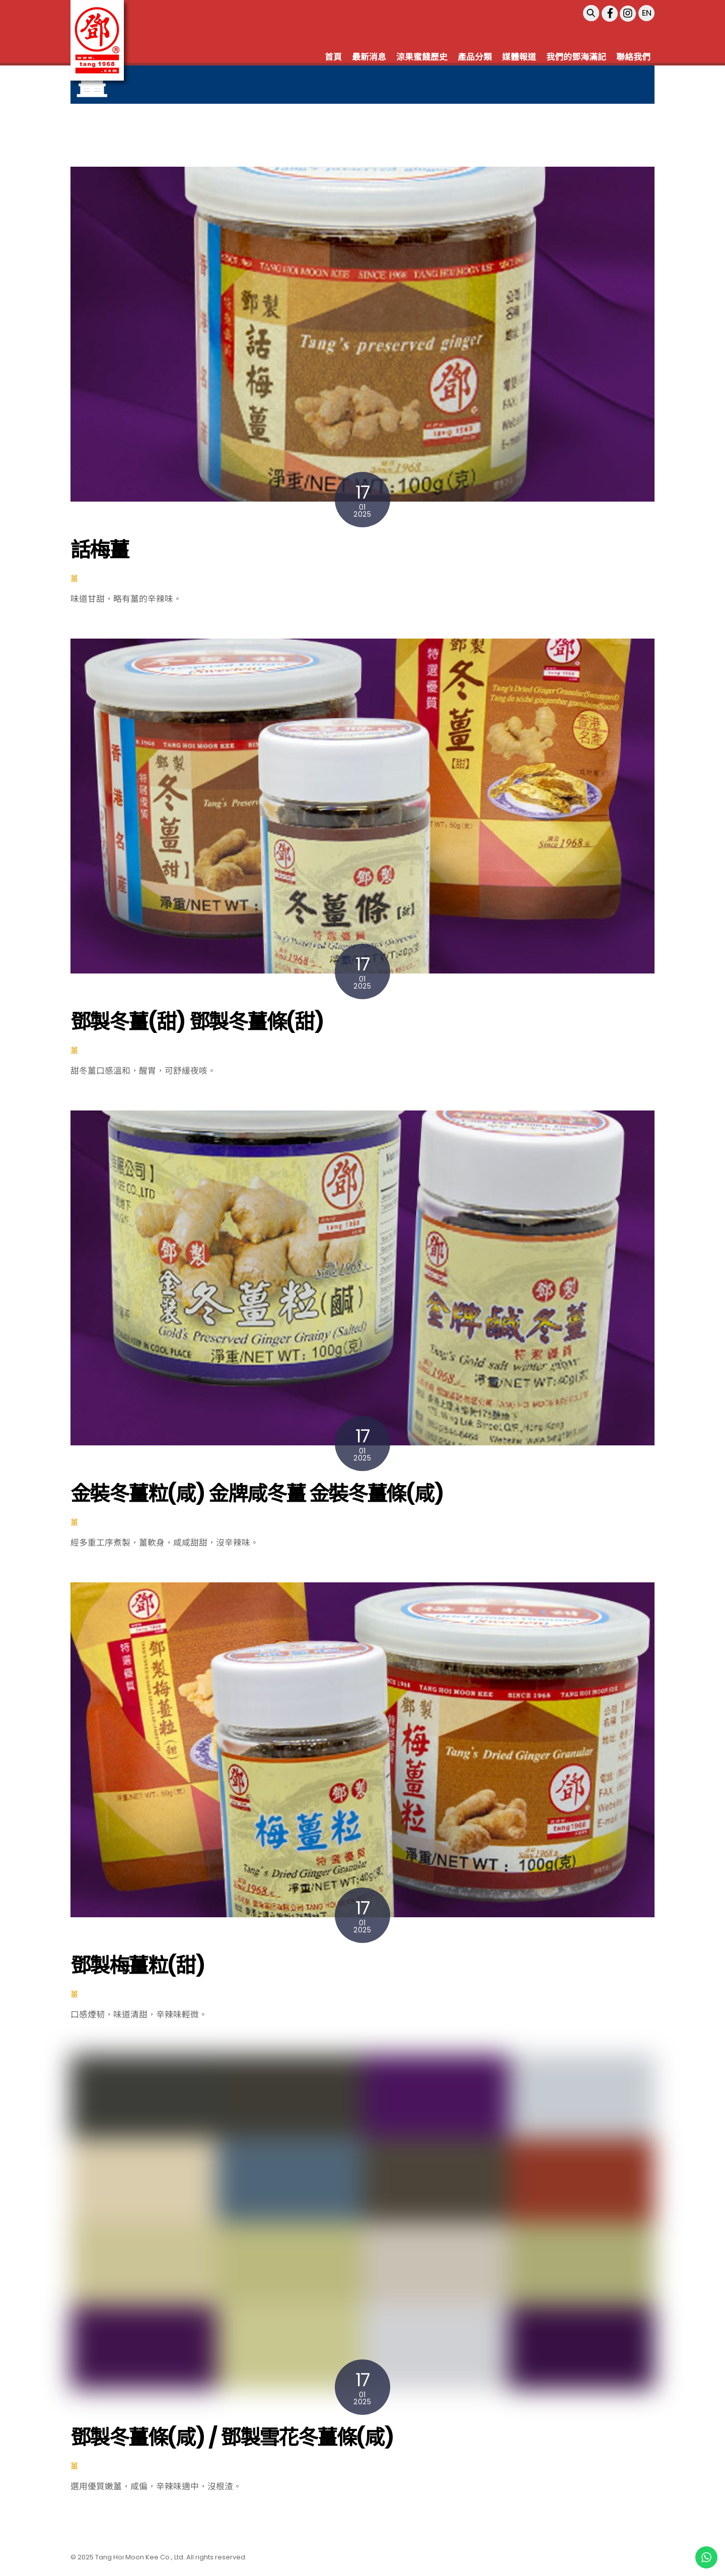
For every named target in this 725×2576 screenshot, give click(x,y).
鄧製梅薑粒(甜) (137, 1966)
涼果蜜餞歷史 (422, 57)
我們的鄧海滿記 (576, 57)
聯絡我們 (633, 57)
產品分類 (475, 57)
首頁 (333, 57)
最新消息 (369, 57)
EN (646, 13)
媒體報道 (519, 57)
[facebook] (610, 13)
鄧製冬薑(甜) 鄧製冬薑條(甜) (197, 1022)
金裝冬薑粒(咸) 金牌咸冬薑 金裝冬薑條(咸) (257, 1494)
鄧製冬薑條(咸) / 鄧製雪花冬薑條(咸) (232, 2437)
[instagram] (628, 13)
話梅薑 (99, 550)
